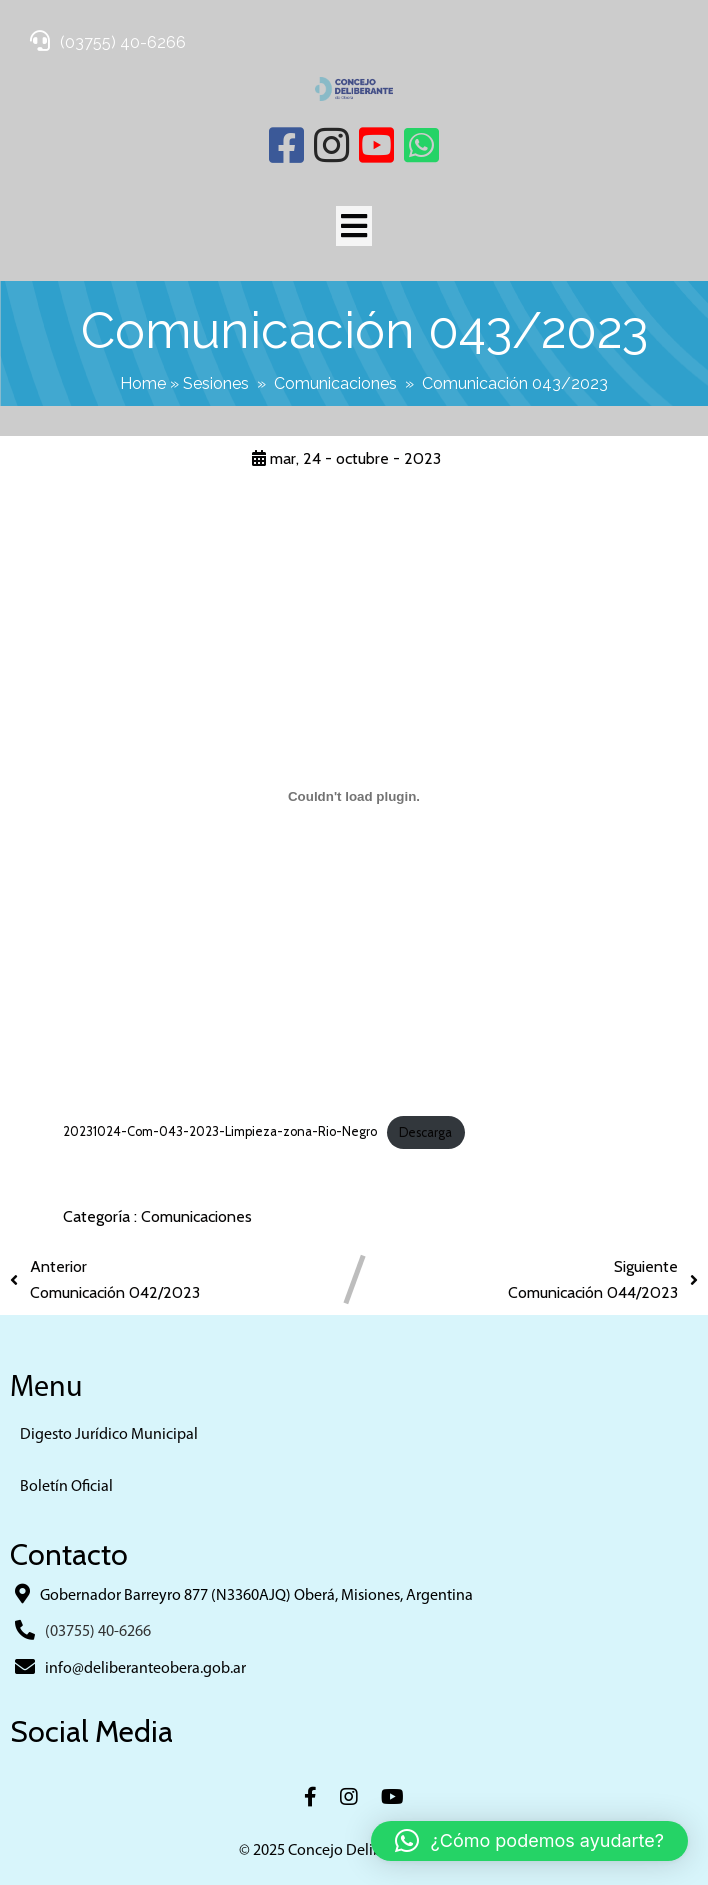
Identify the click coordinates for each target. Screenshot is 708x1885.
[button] (529, 1841)
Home (143, 383)
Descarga (425, 1132)
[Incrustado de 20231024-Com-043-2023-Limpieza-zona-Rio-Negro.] (354, 797)
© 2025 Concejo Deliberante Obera (354, 1851)
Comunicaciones (335, 383)
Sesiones (216, 383)
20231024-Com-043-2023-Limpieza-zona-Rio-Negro (220, 1132)
